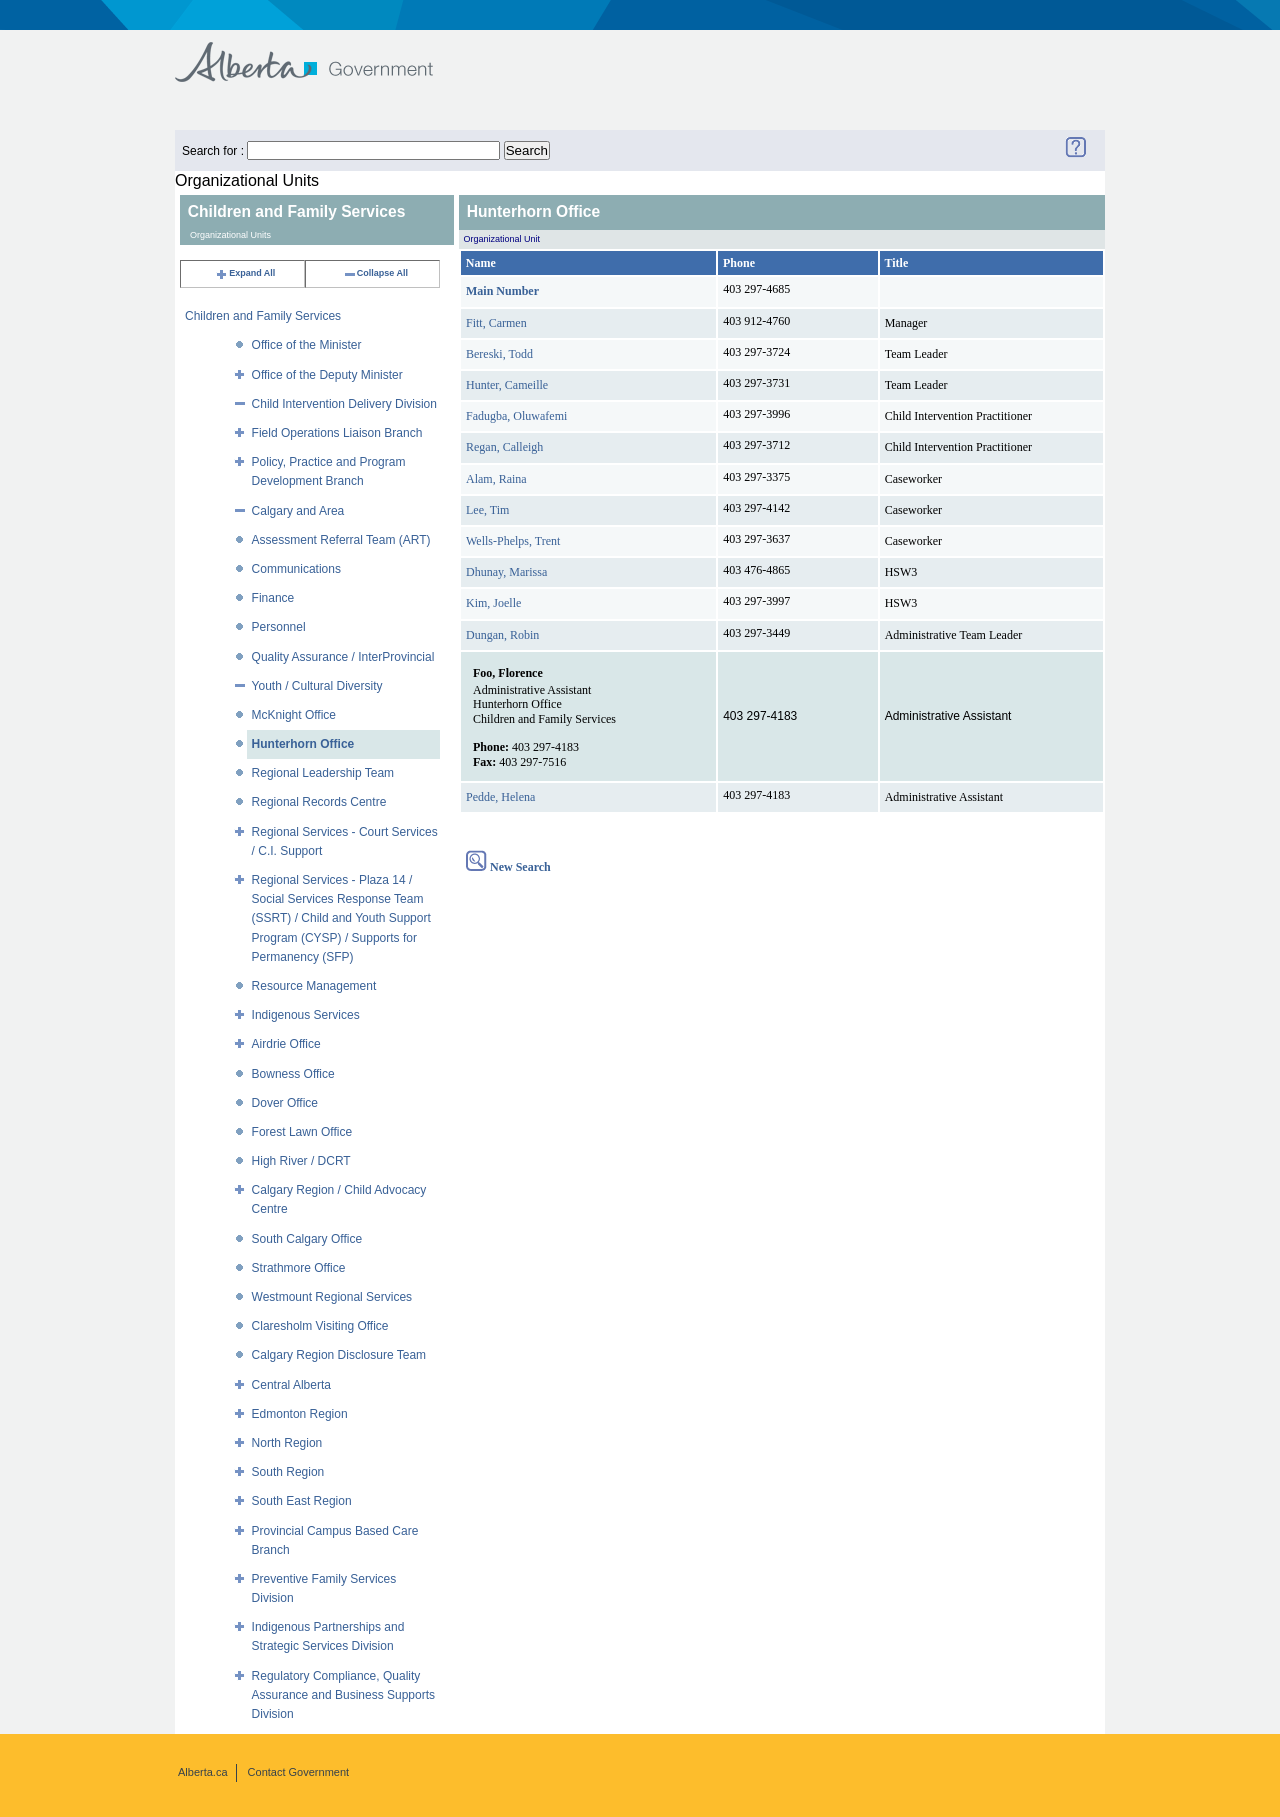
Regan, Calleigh (504, 447)
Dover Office (285, 1103)
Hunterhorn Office (303, 744)
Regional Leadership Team (323, 773)
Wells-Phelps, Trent (513, 541)
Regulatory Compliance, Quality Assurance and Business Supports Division (343, 1695)
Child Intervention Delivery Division (344, 404)
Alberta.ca (203, 1772)
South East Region (302, 1501)
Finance (273, 598)
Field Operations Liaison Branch (337, 433)
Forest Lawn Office (302, 1132)
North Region (287, 1443)
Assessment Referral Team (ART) (341, 540)
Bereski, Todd (499, 354)
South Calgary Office (307, 1239)
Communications (296, 569)
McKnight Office (294, 715)
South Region (288, 1472)
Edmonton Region (300, 1414)
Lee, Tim (487, 510)
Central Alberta (291, 1385)
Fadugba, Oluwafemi (516, 416)
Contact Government (299, 1772)
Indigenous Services (306, 1015)
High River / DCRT (301, 1161)
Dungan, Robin (502, 635)
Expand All (245, 273)
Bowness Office (293, 1074)
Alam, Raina (496, 479)
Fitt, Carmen (496, 323)
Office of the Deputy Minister (327, 375)
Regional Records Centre (319, 802)
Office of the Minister (307, 345)
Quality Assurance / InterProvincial (343, 657)
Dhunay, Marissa (506, 572)
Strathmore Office (299, 1268)
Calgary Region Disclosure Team (339, 1355)
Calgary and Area (298, 511)
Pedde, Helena (500, 797)
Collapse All (375, 273)
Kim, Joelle (493, 603)
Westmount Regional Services (332, 1297)
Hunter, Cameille (507, 385)
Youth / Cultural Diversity (317, 686)
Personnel (279, 627)
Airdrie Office (286, 1044)
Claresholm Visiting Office (320, 1326)
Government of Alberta (320, 52)
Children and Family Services (263, 316)
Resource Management (314, 986)
